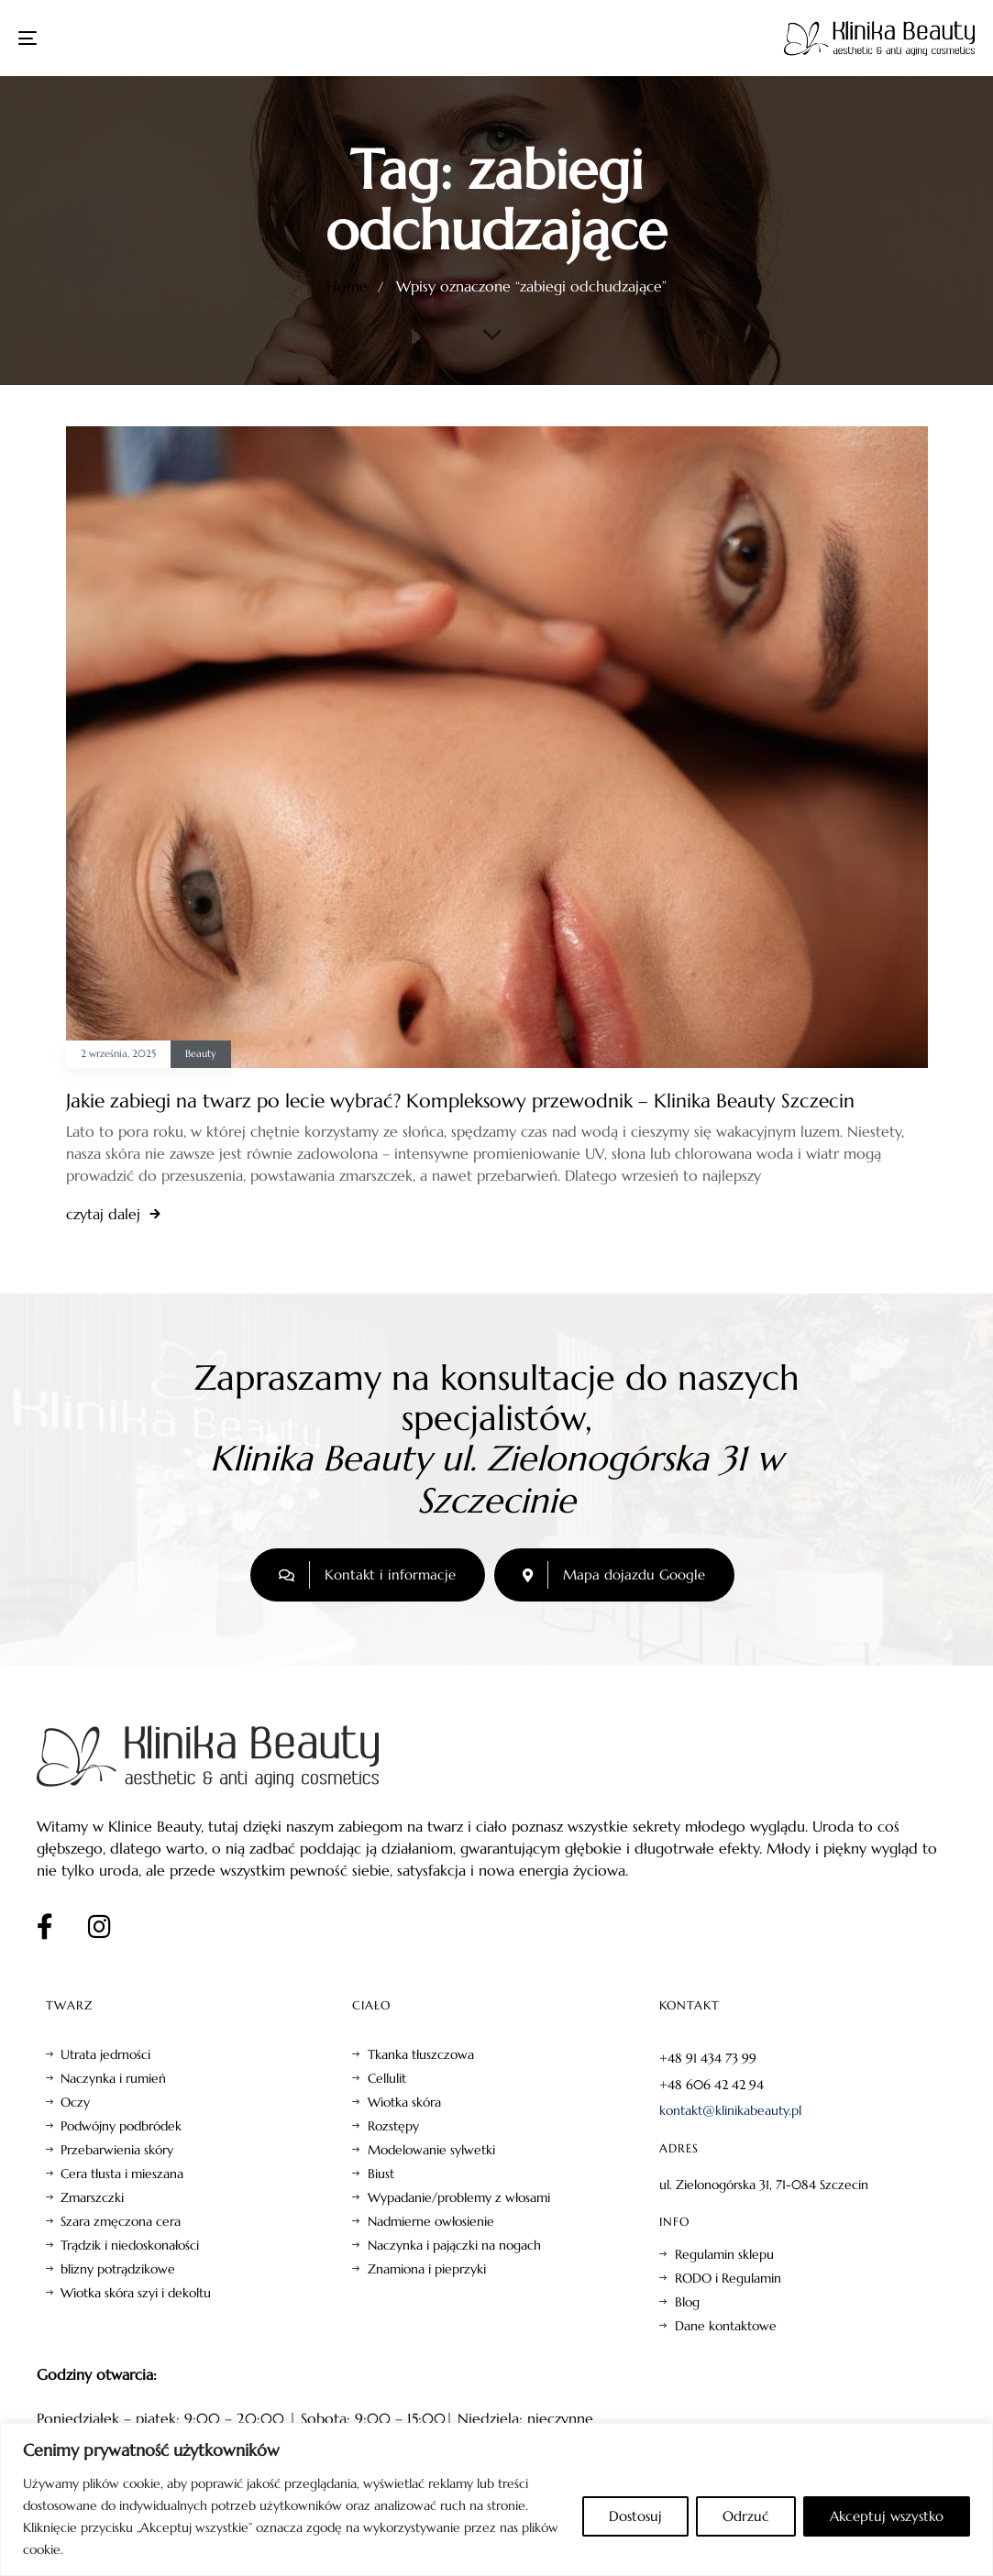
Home (347, 286)
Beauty (200, 1054)
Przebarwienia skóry (117, 2149)
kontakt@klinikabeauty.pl (730, 2110)
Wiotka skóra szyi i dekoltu (136, 2292)
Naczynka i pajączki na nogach (454, 2245)
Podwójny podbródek (121, 2126)
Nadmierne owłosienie (431, 2221)
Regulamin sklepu (724, 2254)
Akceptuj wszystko (886, 2516)
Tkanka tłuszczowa (421, 2054)
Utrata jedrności (105, 2054)
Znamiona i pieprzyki (427, 2269)
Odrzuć (746, 2516)
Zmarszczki (92, 2197)
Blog (687, 2302)
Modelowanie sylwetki (431, 2149)
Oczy (75, 2102)
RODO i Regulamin (728, 2278)
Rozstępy (393, 2126)
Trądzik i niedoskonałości (130, 2245)
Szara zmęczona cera (121, 2221)
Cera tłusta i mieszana (122, 2173)
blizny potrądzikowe (118, 2269)
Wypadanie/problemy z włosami (459, 2197)
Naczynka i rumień (113, 2078)
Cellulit (387, 2078)
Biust (381, 2173)
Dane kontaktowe (726, 2325)
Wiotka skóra (404, 2102)
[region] (496, 2499)
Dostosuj (635, 2516)
